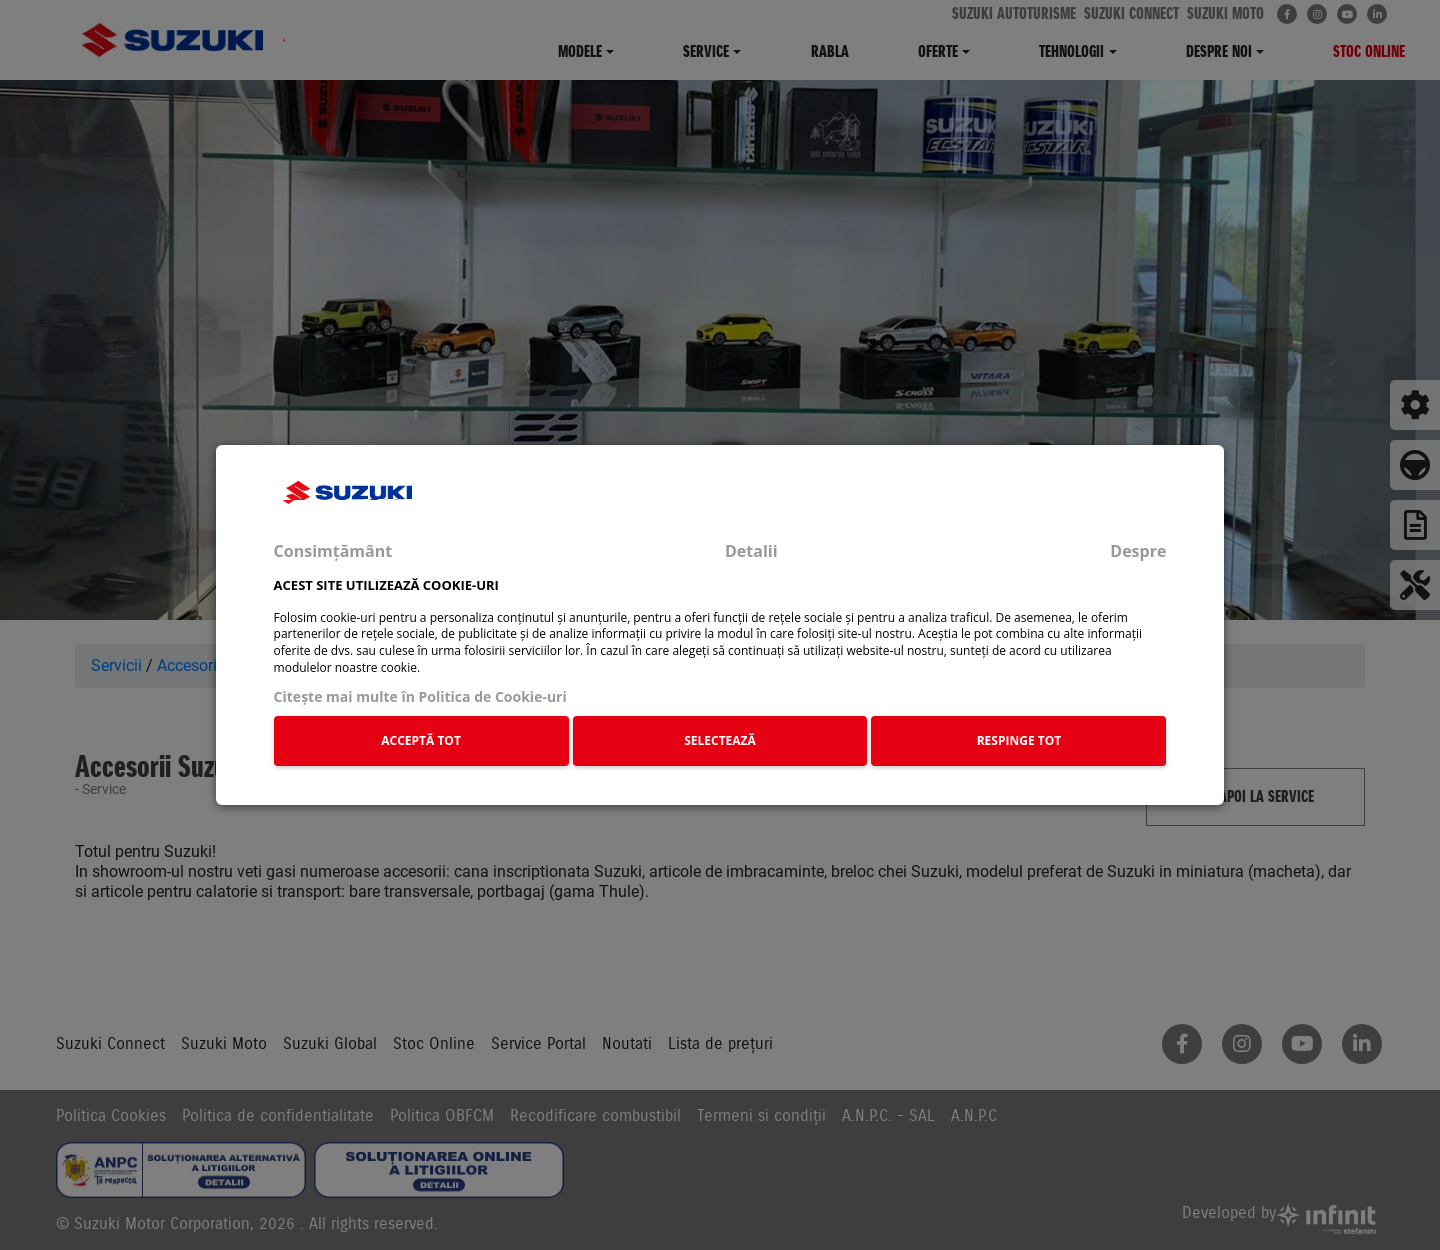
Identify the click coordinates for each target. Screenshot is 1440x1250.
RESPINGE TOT (1019, 740)
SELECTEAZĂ (720, 740)
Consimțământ (333, 551)
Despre (1138, 551)
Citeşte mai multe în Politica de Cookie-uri (420, 696)
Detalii (751, 551)
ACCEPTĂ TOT (421, 740)
